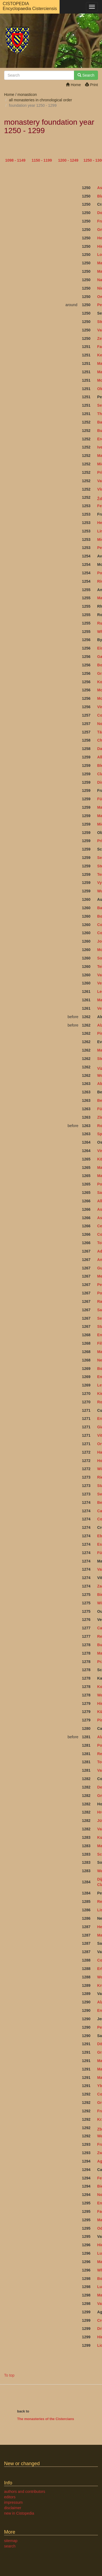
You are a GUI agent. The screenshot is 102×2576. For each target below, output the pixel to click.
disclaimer (12, 2508)
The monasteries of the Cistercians (45, 2419)
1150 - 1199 (42, 160)
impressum (13, 2502)
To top (9, 2375)
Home (73, 85)
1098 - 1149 (15, 160)
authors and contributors (24, 2491)
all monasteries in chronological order (40, 100)
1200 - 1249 (68, 160)
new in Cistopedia (19, 2513)
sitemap (10, 2541)
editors (10, 2497)
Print (91, 85)
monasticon (27, 94)
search (10, 2546)
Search (86, 75)
